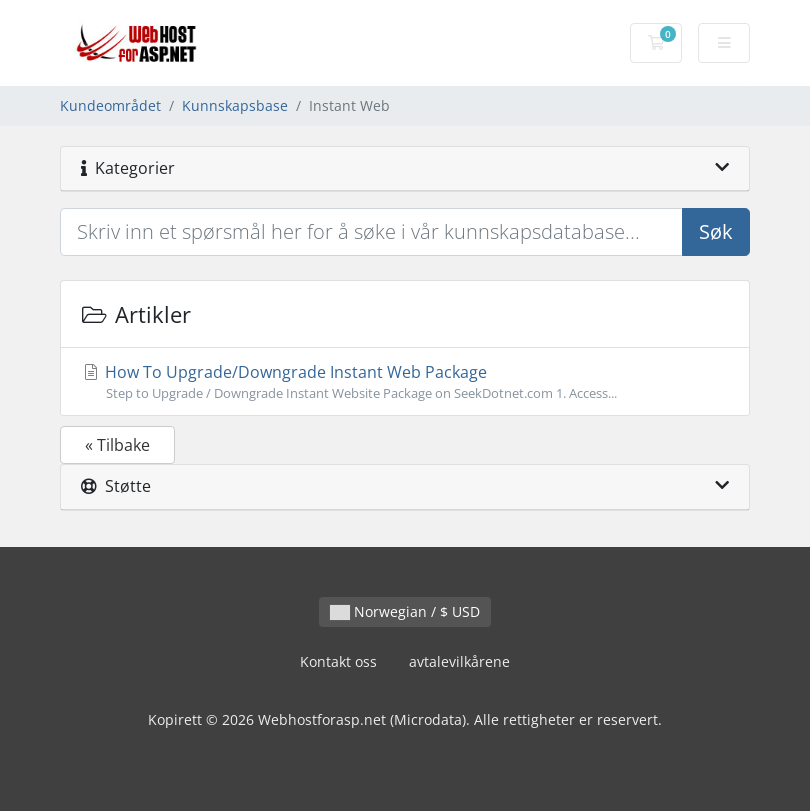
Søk (716, 231)
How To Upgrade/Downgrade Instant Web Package (405, 382)
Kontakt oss (338, 661)
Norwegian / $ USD (405, 611)
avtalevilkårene (459, 661)
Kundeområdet (110, 105)
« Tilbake (117, 445)
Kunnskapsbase (235, 105)
